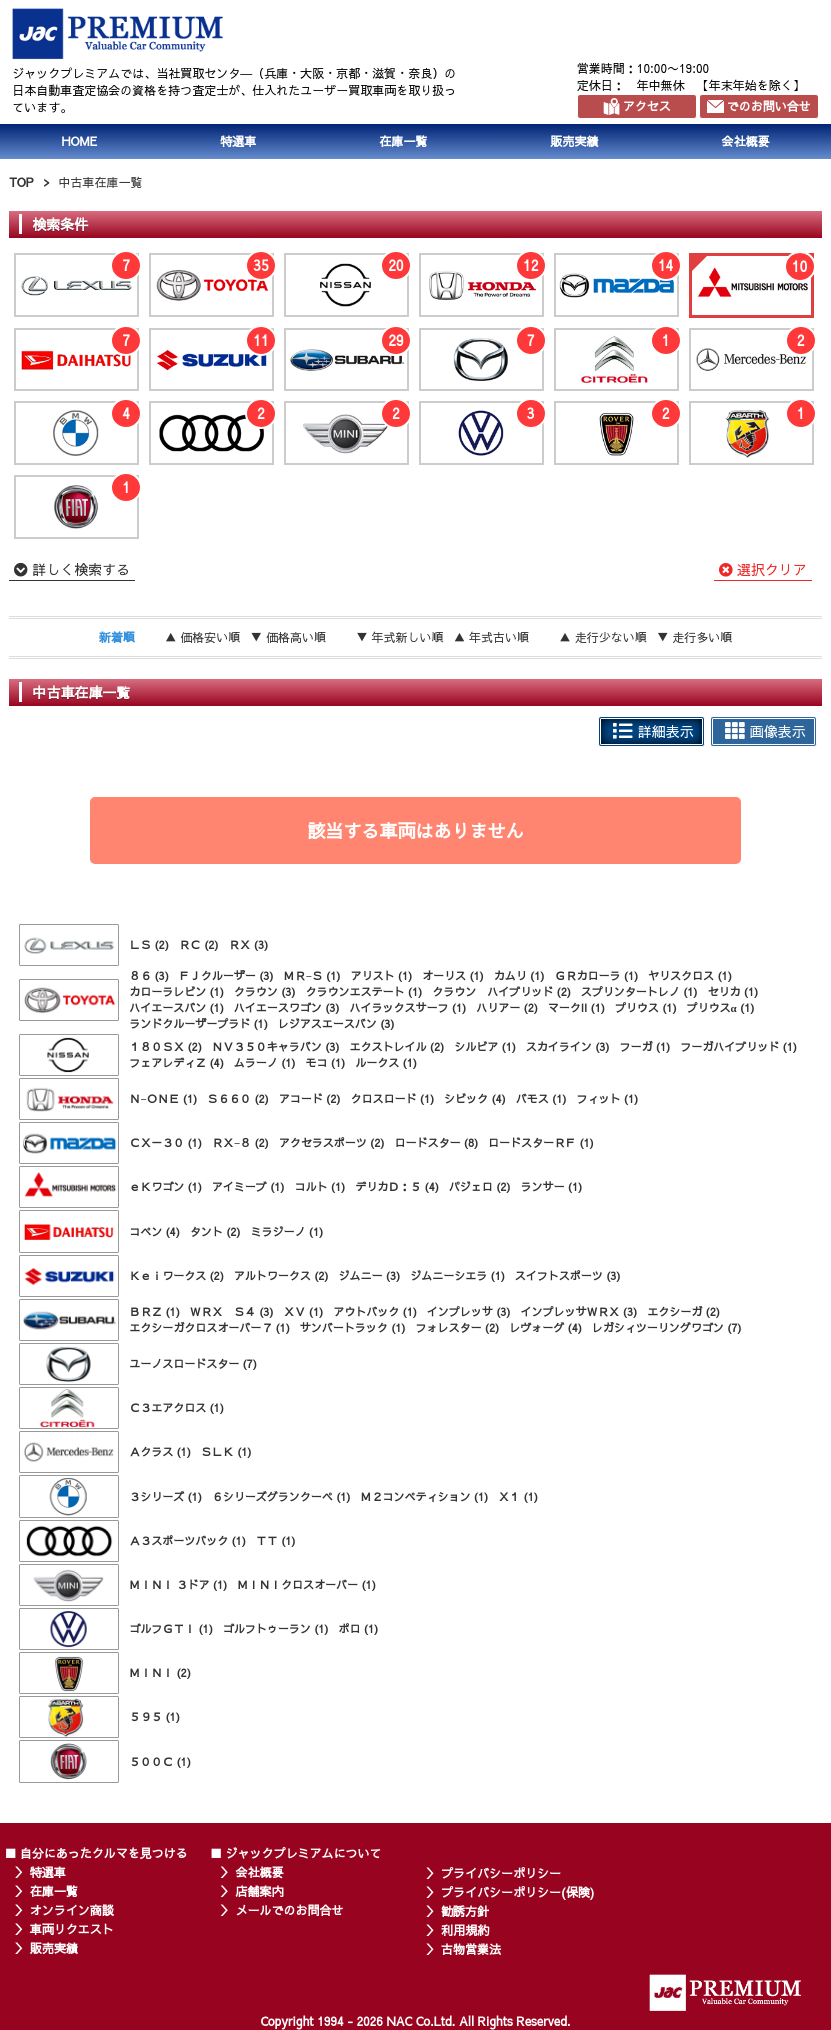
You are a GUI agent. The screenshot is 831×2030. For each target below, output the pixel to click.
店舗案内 (259, 1891)
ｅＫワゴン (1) (165, 1186)
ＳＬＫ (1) (226, 1451)
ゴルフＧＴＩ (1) (171, 1628)
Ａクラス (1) (160, 1451)
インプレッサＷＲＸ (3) (579, 1311)
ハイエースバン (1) (176, 1007)
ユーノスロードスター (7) (193, 1363)
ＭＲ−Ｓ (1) (312, 975)
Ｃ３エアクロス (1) (176, 1407)
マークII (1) (576, 1007)
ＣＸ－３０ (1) (165, 1142)
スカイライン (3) (568, 1046)
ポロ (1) (359, 1628)
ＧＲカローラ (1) (596, 975)
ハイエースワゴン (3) (287, 1007)
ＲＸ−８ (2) (240, 1142)
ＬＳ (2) (149, 944)
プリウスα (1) (721, 1007)
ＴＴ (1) (276, 1540)
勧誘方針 (465, 1911)
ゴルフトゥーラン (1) (276, 1628)
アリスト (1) (381, 975)
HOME (80, 141)
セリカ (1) (733, 991)
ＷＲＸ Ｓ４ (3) (232, 1311)
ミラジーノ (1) (287, 1231)
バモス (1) (541, 1098)
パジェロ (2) (480, 1186)
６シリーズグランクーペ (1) (281, 1496)
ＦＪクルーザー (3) (226, 975)
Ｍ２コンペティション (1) (425, 1496)
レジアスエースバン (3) (336, 1023)
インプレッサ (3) (469, 1311)
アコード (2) (310, 1098)
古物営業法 (471, 1949)
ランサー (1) (552, 1186)
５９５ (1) (154, 1716)
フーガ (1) (645, 1046)
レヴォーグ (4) (545, 1327)
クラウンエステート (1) (364, 991)
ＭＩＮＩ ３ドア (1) (178, 1584)
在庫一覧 (403, 141)
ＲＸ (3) (249, 944)
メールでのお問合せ (289, 1910)
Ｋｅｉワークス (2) (176, 1275)
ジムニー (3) (370, 1275)
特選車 (238, 141)
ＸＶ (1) (304, 1311)
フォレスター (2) (458, 1327)
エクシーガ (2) (683, 1311)
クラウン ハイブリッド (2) (501, 991)
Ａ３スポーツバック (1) (187, 1540)
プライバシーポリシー (501, 1873)
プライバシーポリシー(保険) (517, 1892)
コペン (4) (154, 1231)
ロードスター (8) (436, 1142)
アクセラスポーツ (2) (332, 1142)
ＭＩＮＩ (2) (160, 1672)
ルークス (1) (386, 1062)
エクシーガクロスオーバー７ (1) (209, 1327)
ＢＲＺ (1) (154, 1311)
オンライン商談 (72, 1910)
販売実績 (574, 141)
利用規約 (465, 1930)
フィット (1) (607, 1098)
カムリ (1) (519, 975)
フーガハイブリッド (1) (738, 1046)
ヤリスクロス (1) (690, 975)
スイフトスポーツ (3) (568, 1275)
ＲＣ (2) (199, 944)
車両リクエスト (72, 1929)
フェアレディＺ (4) (176, 1062)
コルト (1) (320, 1186)
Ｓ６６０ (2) (238, 1098)
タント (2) (215, 1231)
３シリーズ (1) (165, 1496)
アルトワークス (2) (281, 1275)
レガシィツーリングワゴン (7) (667, 1327)
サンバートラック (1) (353, 1327)
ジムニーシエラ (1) (457, 1275)
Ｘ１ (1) (518, 1496)
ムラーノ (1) (265, 1062)
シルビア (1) (485, 1046)
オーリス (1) (453, 975)
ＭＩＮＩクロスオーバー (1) (306, 1584)
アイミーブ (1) (248, 1186)
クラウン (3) (265, 991)
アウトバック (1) (375, 1311)
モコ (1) (326, 1062)
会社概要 (259, 1872)
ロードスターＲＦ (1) (541, 1142)
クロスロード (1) (392, 1098)
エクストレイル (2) (397, 1046)
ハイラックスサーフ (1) (408, 1007)
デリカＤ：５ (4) (397, 1186)
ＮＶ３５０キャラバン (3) (276, 1046)
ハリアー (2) (507, 1007)
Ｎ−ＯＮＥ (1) (163, 1098)
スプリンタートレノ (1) (639, 991)
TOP (21, 182)
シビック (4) (475, 1098)
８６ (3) (149, 975)
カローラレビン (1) (176, 991)
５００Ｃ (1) (160, 1761)
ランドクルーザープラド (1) (198, 1023)
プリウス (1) (646, 1007)
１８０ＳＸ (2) (165, 1046)
